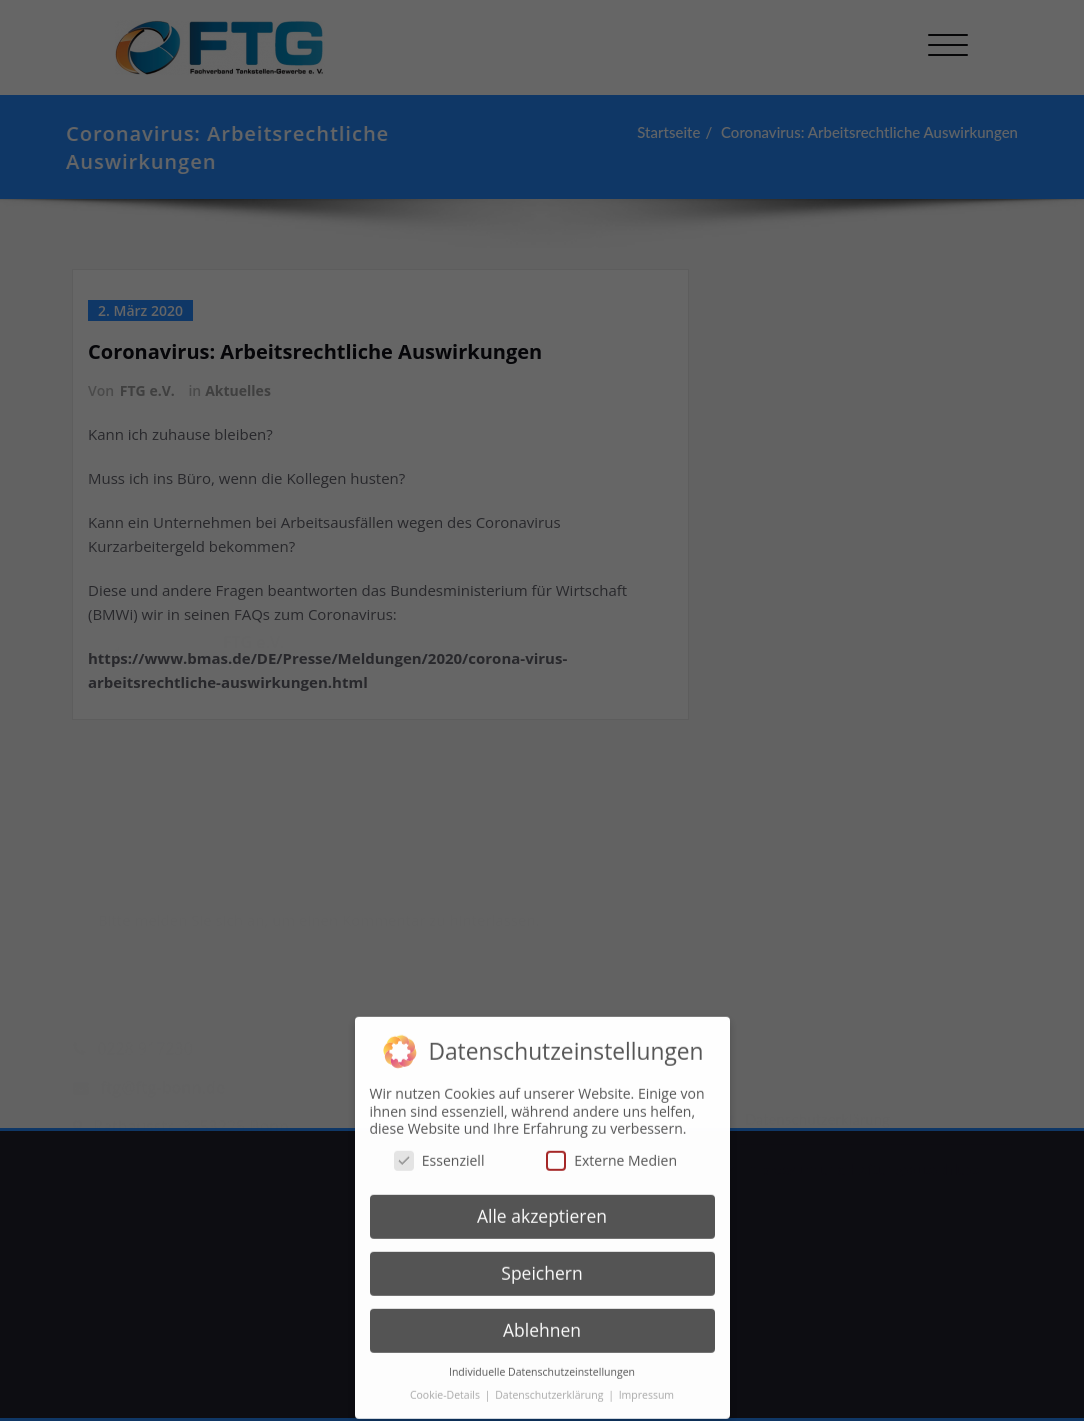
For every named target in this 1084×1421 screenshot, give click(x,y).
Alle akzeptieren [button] (542, 1207)
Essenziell (439, 1150)
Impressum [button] (646, 1385)
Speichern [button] (541, 1264)
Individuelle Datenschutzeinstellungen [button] (542, 1362)
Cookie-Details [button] (446, 1385)
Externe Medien (611, 1150)
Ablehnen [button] (542, 1321)
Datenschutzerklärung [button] (550, 1385)
